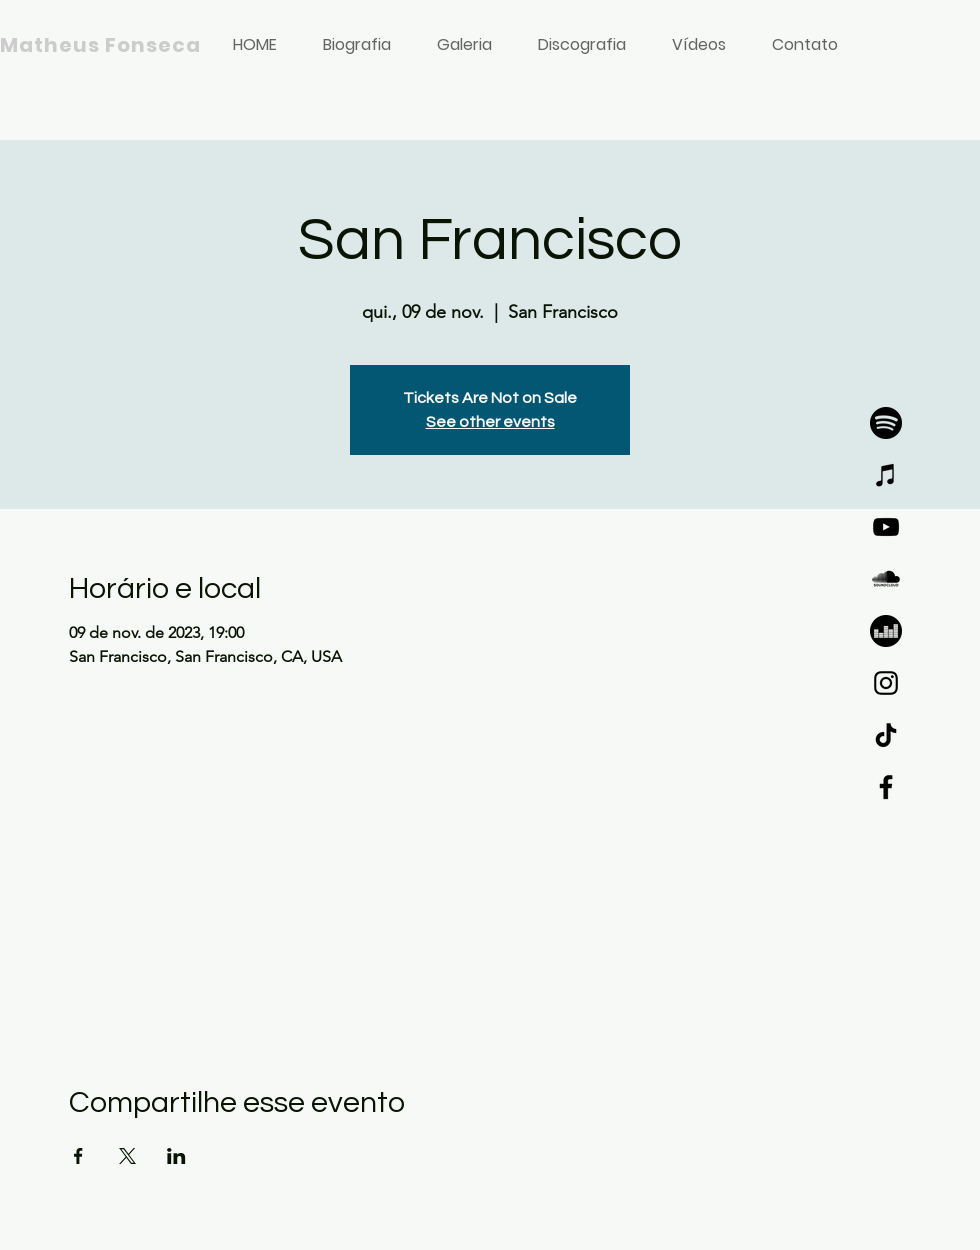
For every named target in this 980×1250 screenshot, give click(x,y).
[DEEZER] (886, 631)
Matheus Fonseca (100, 45)
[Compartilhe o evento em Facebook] (78, 1156)
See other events (490, 422)
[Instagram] (886, 683)
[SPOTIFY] (886, 423)
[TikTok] (886, 735)
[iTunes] (886, 475)
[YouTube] (886, 527)
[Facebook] (886, 787)
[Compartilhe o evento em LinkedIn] (176, 1156)
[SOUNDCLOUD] (886, 579)
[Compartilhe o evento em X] (127, 1156)
